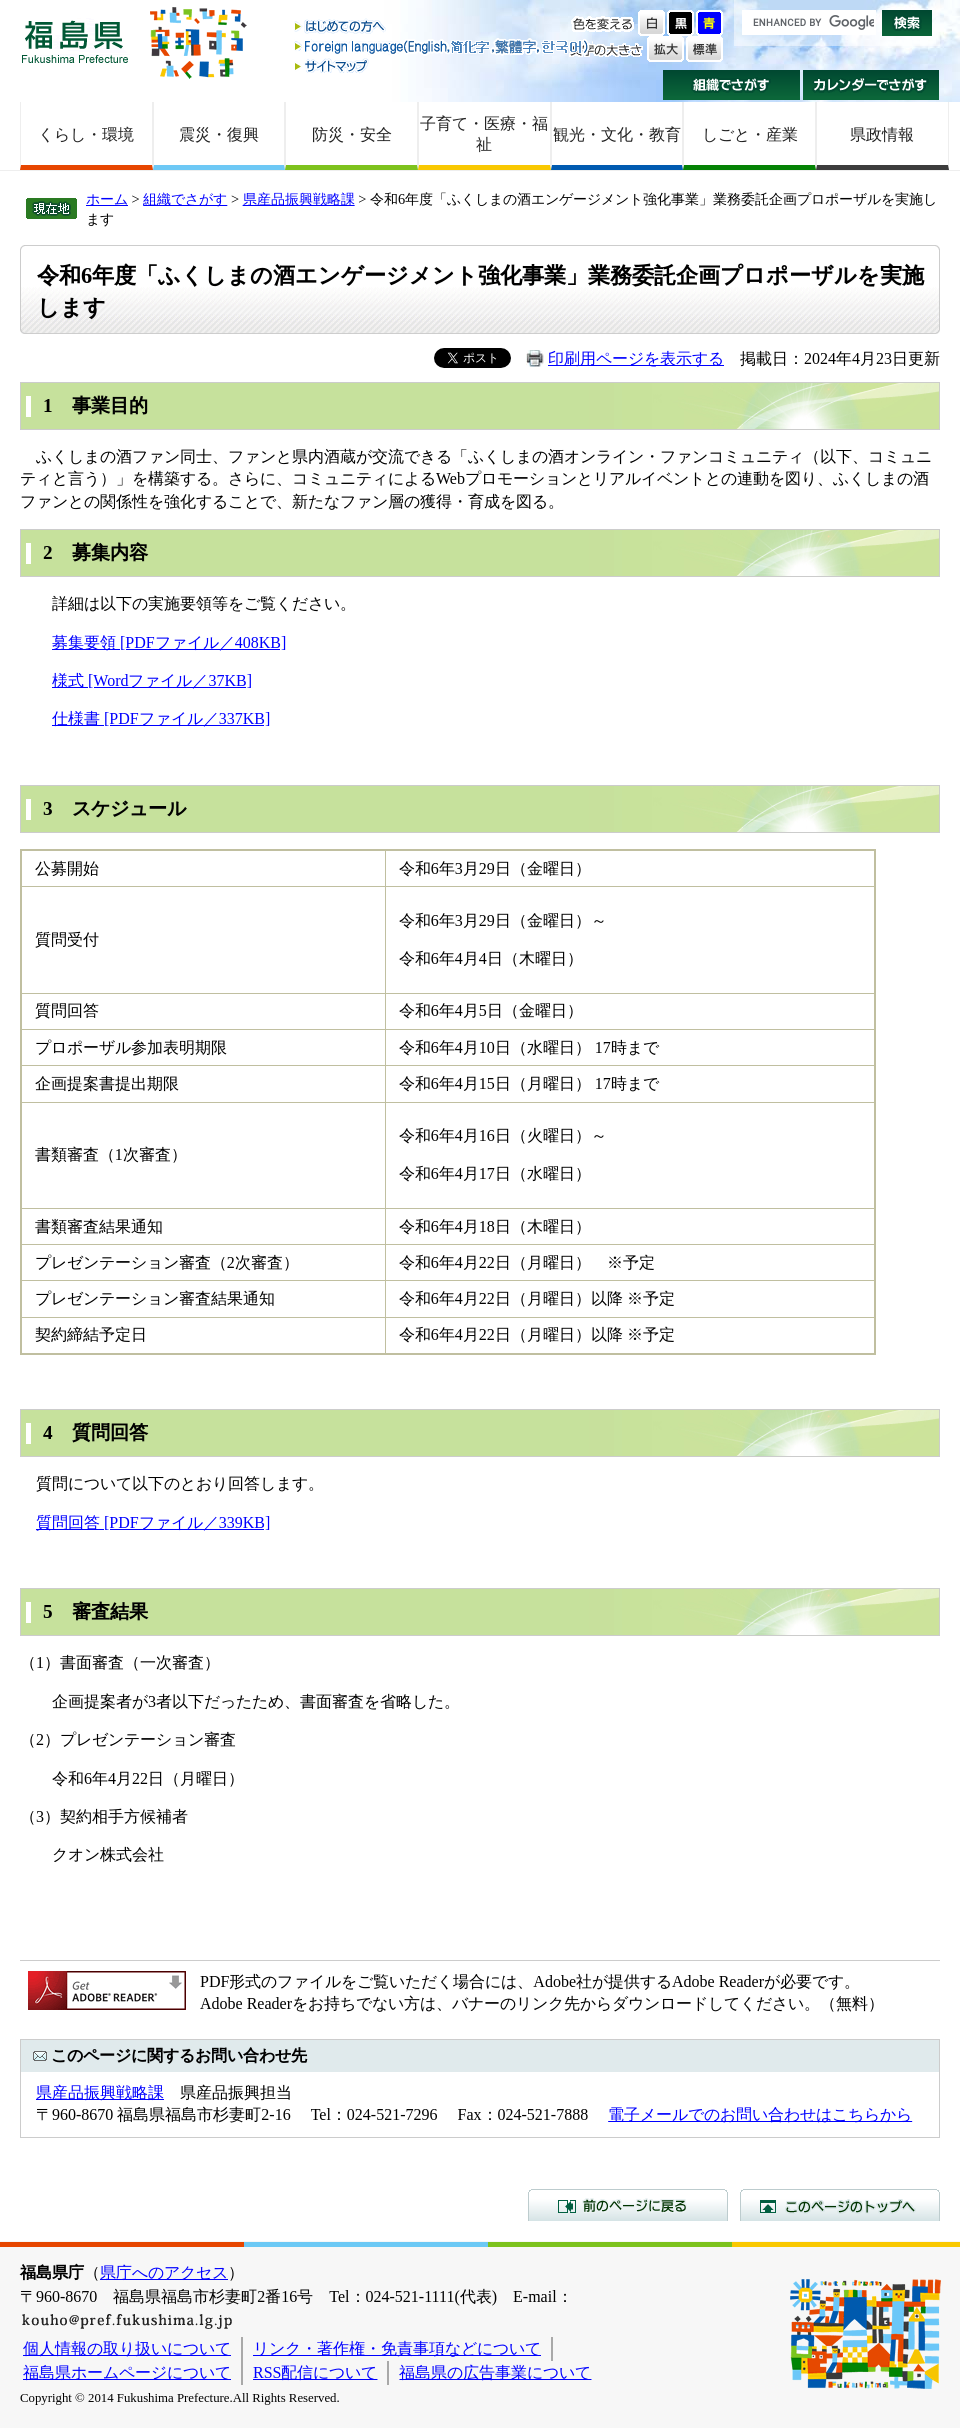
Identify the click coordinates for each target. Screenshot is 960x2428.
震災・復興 (219, 134)
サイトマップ (443, 65)
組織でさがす (731, 85)
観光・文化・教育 (617, 134)
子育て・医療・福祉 (484, 134)
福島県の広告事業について (495, 2372)
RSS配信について (315, 2372)
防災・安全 (352, 134)
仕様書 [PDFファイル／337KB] (161, 718)
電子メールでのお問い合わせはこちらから (760, 2114)
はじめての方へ (443, 27)
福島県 (75, 41)
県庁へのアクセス (164, 2272)
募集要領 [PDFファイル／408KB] (169, 642)
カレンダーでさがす (871, 85)
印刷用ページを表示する (636, 358)
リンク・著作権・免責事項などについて (397, 2348)
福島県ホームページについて (127, 2372)
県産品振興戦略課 (299, 199)
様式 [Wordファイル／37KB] (152, 680)
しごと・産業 (750, 134)
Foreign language (443, 46)
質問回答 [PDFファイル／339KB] (153, 1522)
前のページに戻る (628, 2205)
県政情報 (882, 134)
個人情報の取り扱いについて (127, 2348)
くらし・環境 (86, 134)
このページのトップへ (840, 2205)
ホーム (107, 199)
